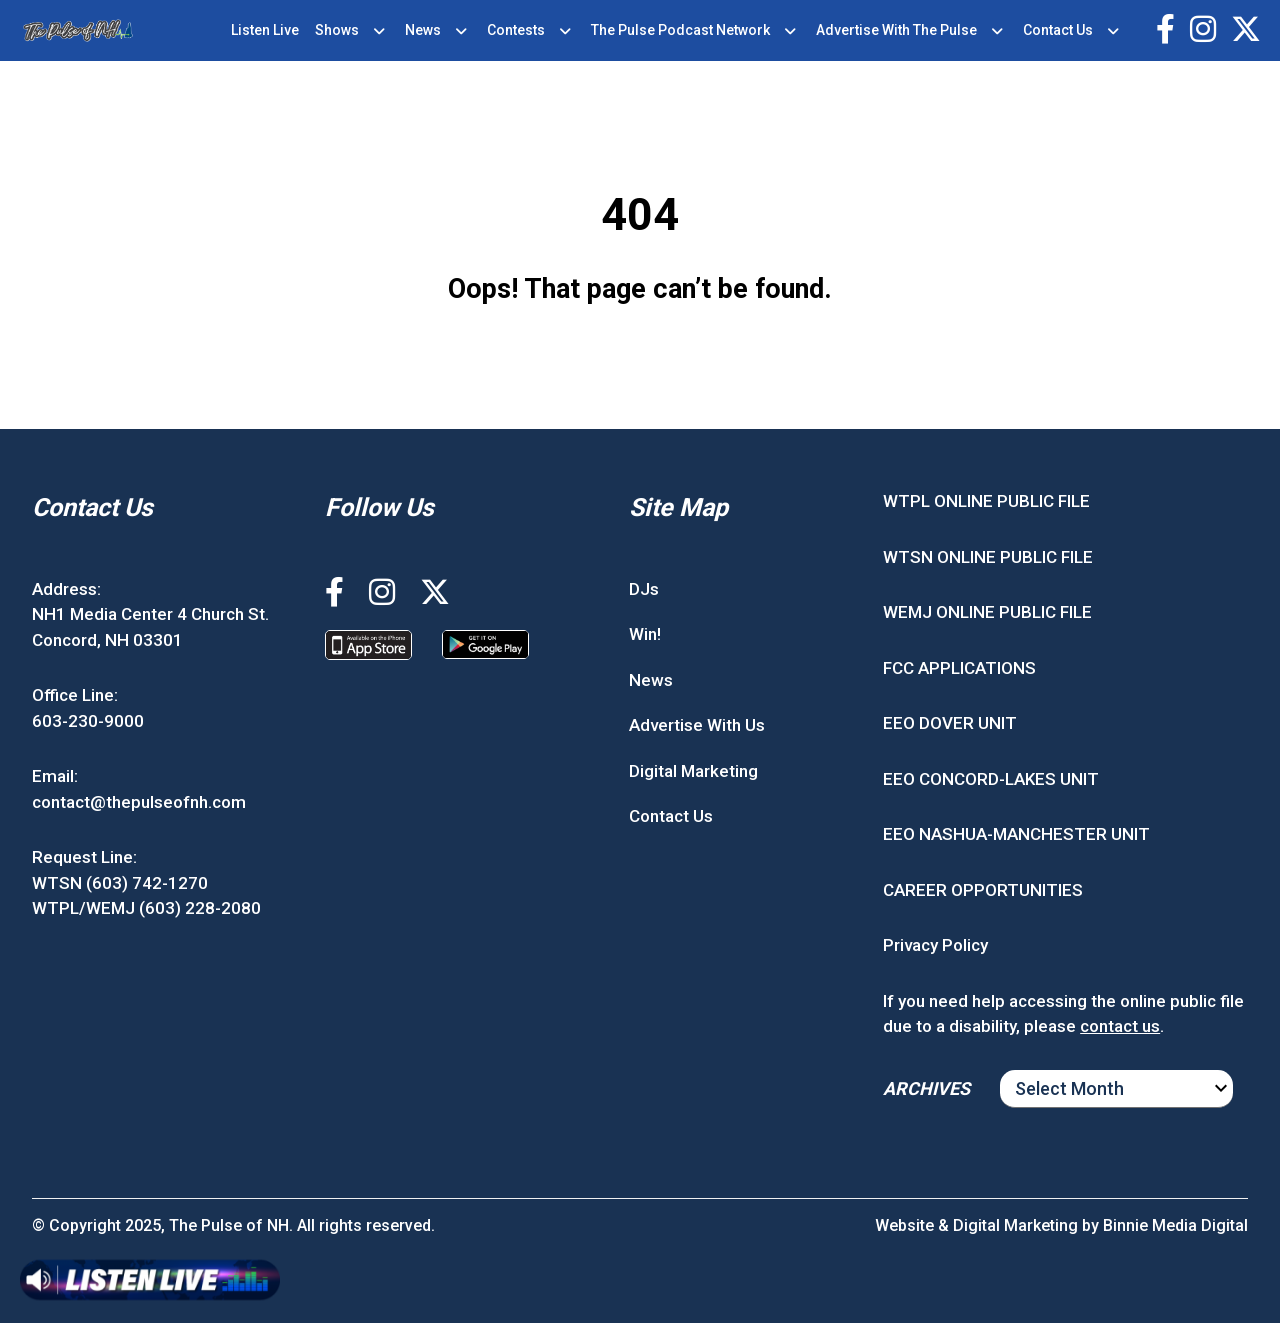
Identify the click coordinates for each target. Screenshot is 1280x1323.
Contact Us (1058, 30)
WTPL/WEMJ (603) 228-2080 (146, 908)
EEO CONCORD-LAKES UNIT (991, 779)
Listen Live (265, 30)
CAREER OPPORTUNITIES (983, 890)
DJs (644, 589)
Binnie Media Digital (1175, 1225)
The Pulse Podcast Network (680, 30)
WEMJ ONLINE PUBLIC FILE (987, 612)
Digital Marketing (693, 771)
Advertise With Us (697, 725)
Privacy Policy (935, 945)
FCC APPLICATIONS (959, 668)
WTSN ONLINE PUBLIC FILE (988, 557)
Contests (516, 30)
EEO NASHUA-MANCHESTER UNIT (1016, 834)
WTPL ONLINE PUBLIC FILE (986, 501)
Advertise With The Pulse (896, 30)
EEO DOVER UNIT (950, 723)
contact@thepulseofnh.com (139, 802)
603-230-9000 (88, 721)
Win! (645, 634)
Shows (337, 30)
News (423, 30)
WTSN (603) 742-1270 (120, 883)
